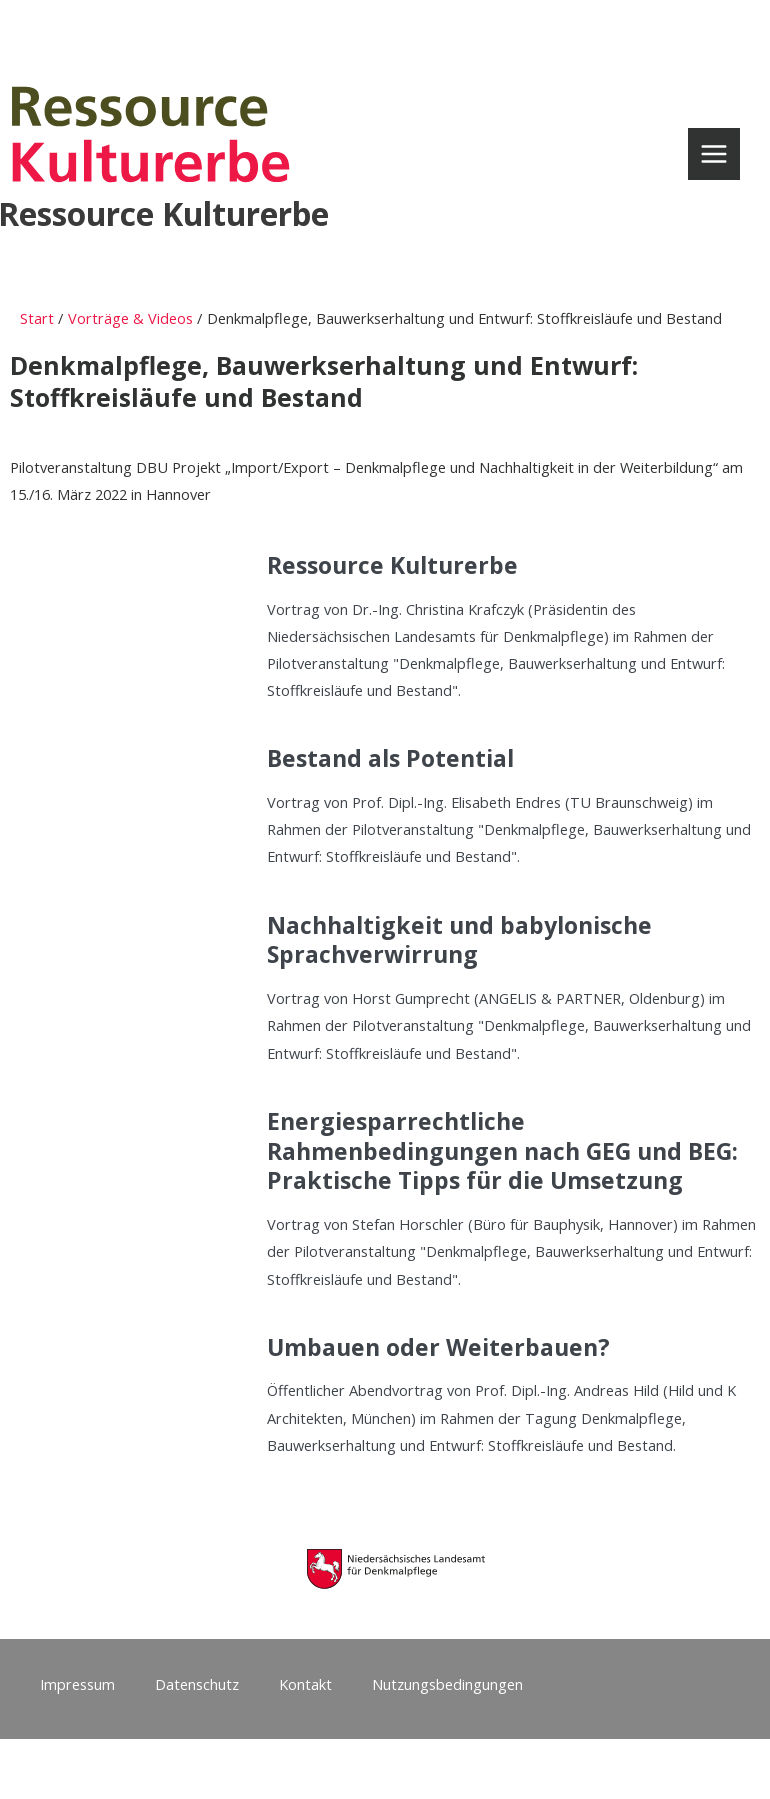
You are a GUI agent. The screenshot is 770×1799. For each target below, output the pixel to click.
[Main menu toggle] (714, 154)
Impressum (77, 1684)
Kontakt (305, 1684)
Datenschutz (197, 1684)
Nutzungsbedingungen (447, 1684)
